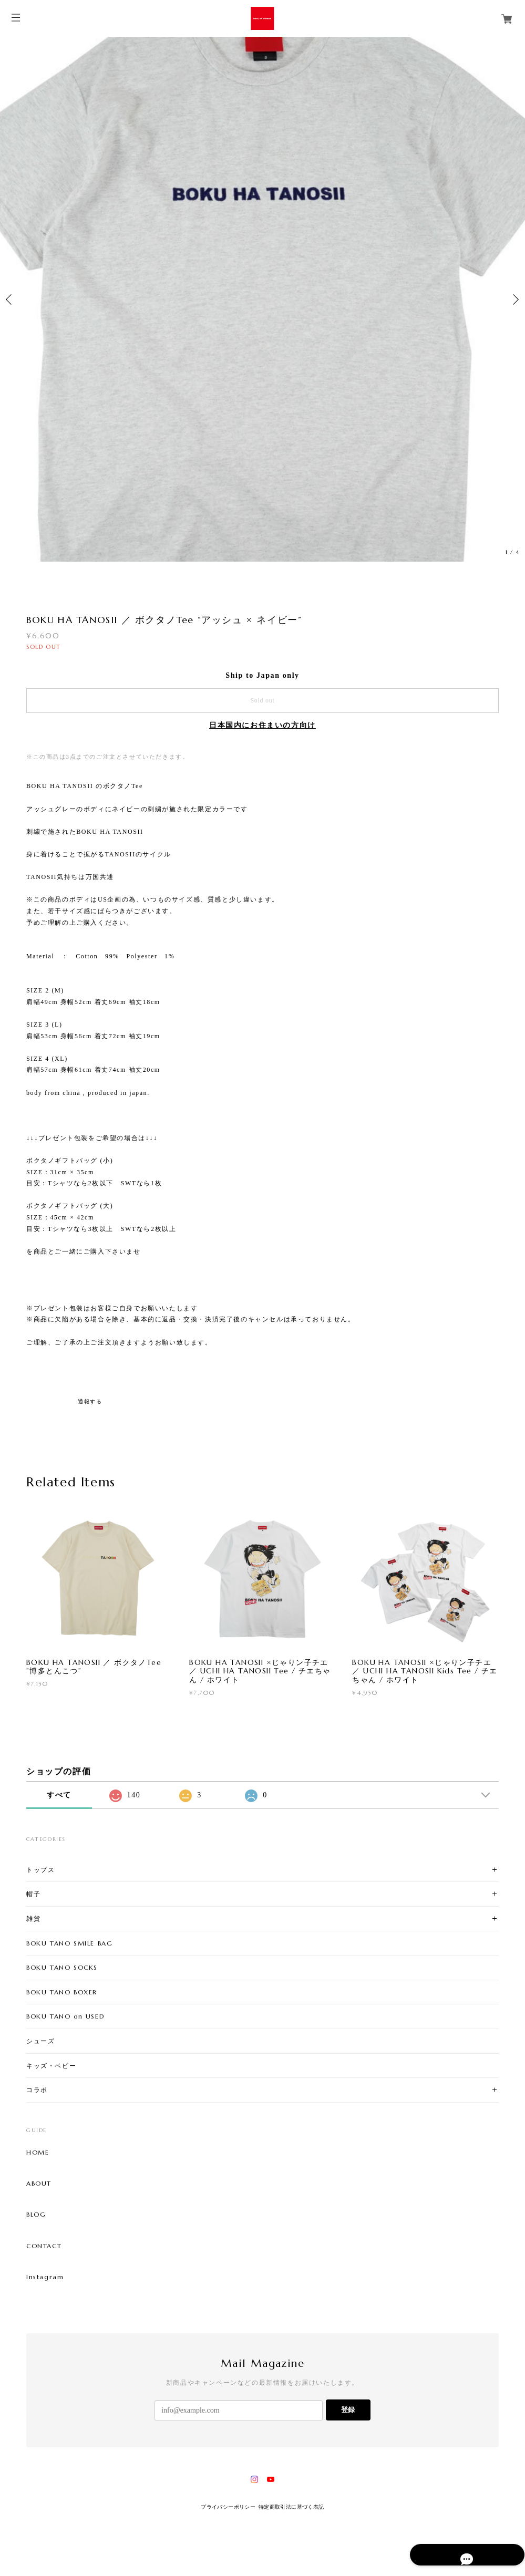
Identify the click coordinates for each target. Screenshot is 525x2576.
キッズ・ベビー (51, 2066)
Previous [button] (10, 299)
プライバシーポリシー (228, 2507)
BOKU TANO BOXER (61, 1992)
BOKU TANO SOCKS (62, 1967)
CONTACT (43, 2246)
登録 (348, 2410)
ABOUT (39, 2183)
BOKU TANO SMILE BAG (69, 1943)
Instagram (45, 2277)
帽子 (33, 1894)
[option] (262, 299)
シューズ (40, 2041)
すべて (59, 1795)
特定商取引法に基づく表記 (291, 2507)
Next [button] (514, 299)
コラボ (37, 2090)
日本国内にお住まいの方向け (262, 725)
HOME (37, 2152)
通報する (90, 1401)
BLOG (36, 2214)
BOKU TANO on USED (65, 2016)
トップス (40, 1870)
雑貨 (33, 1918)
